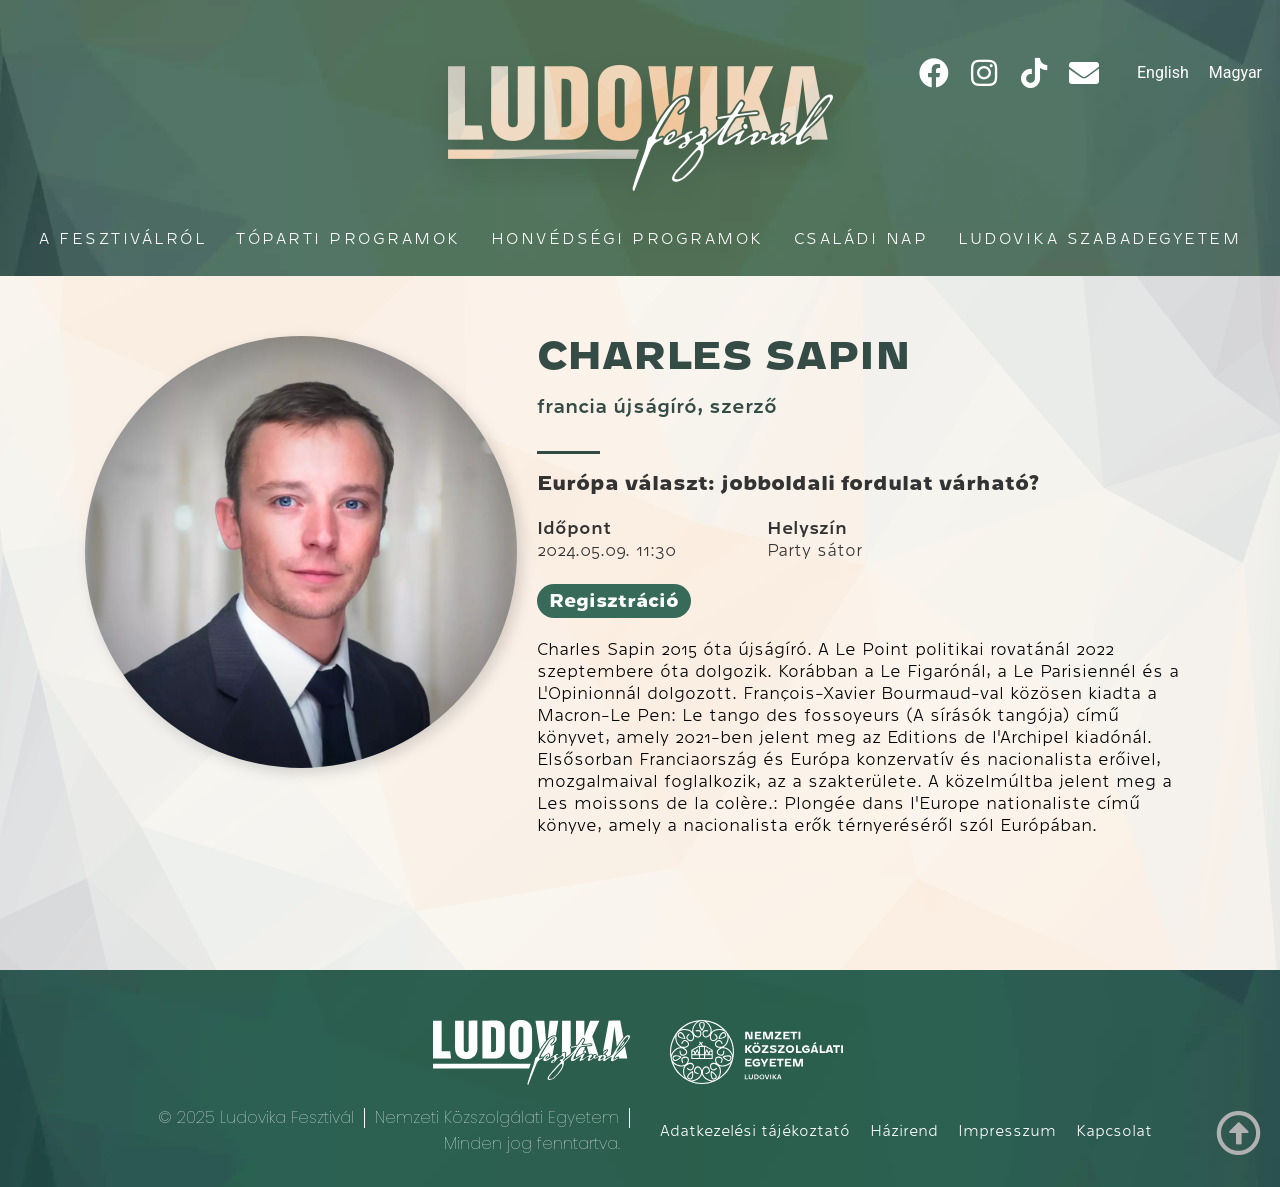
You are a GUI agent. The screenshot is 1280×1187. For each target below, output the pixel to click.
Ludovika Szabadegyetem (1099, 238)
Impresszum (1007, 1131)
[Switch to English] (1163, 73)
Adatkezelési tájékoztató (755, 1131)
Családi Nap (861, 238)
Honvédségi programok (627, 238)
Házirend (904, 1131)
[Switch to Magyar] (1235, 73)
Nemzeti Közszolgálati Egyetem (497, 1117)
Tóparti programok (348, 238)
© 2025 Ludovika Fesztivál (256, 1117)
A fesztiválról (122, 238)
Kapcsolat (1114, 1131)
